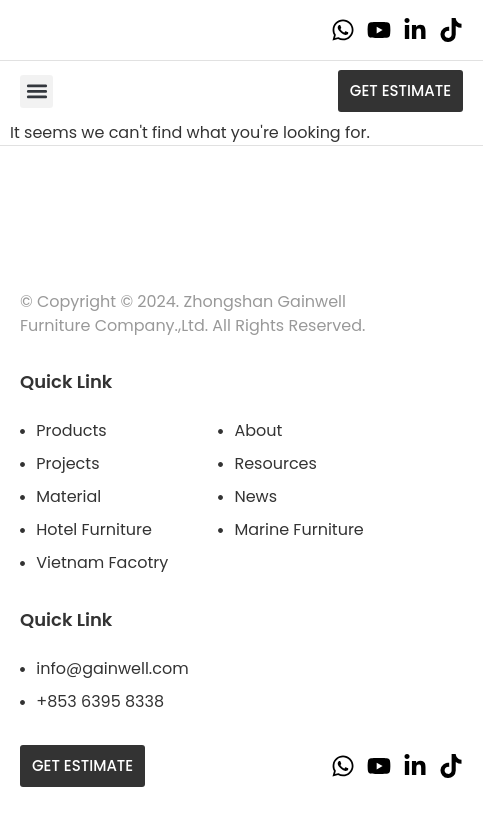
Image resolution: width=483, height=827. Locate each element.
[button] (36, 91)
